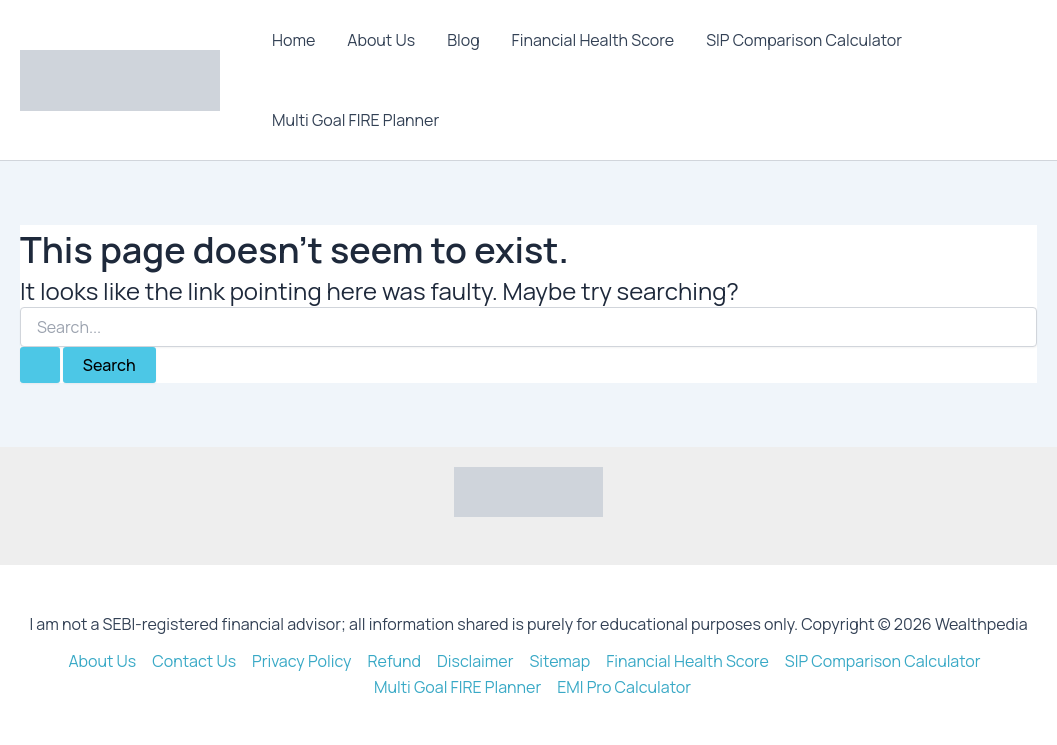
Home (293, 40)
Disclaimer (475, 661)
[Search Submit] (40, 365)
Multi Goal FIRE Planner (355, 120)
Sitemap (560, 661)
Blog (463, 40)
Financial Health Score (593, 40)
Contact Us (194, 661)
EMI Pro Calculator (624, 687)
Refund (394, 661)
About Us (381, 40)
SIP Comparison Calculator (804, 40)
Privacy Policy (301, 661)
